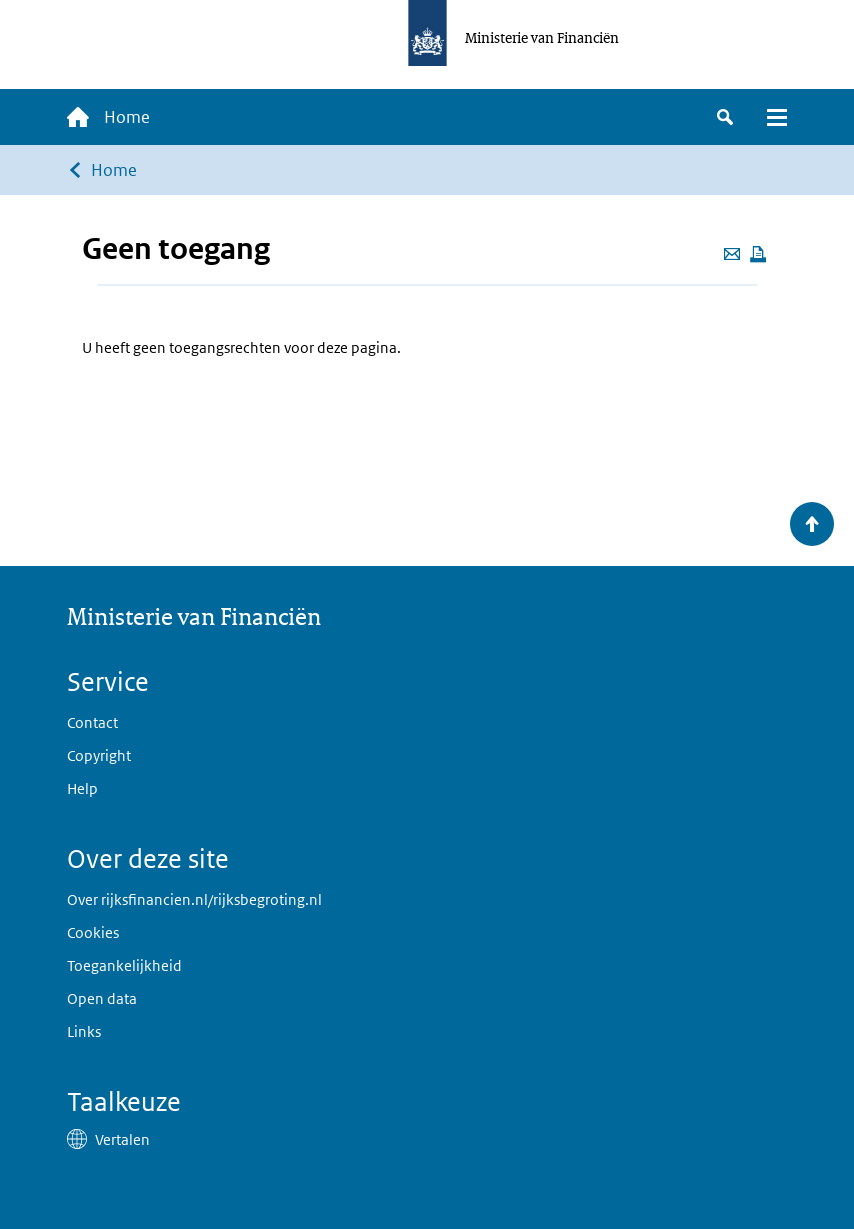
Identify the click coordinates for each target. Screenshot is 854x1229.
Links (84, 1031)
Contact (92, 722)
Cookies (93, 932)
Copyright (99, 755)
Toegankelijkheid (124, 965)
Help (82, 788)
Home (114, 170)
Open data (102, 998)
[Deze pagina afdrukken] (758, 254)
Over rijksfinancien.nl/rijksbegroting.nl (194, 899)
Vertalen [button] (122, 1139)
